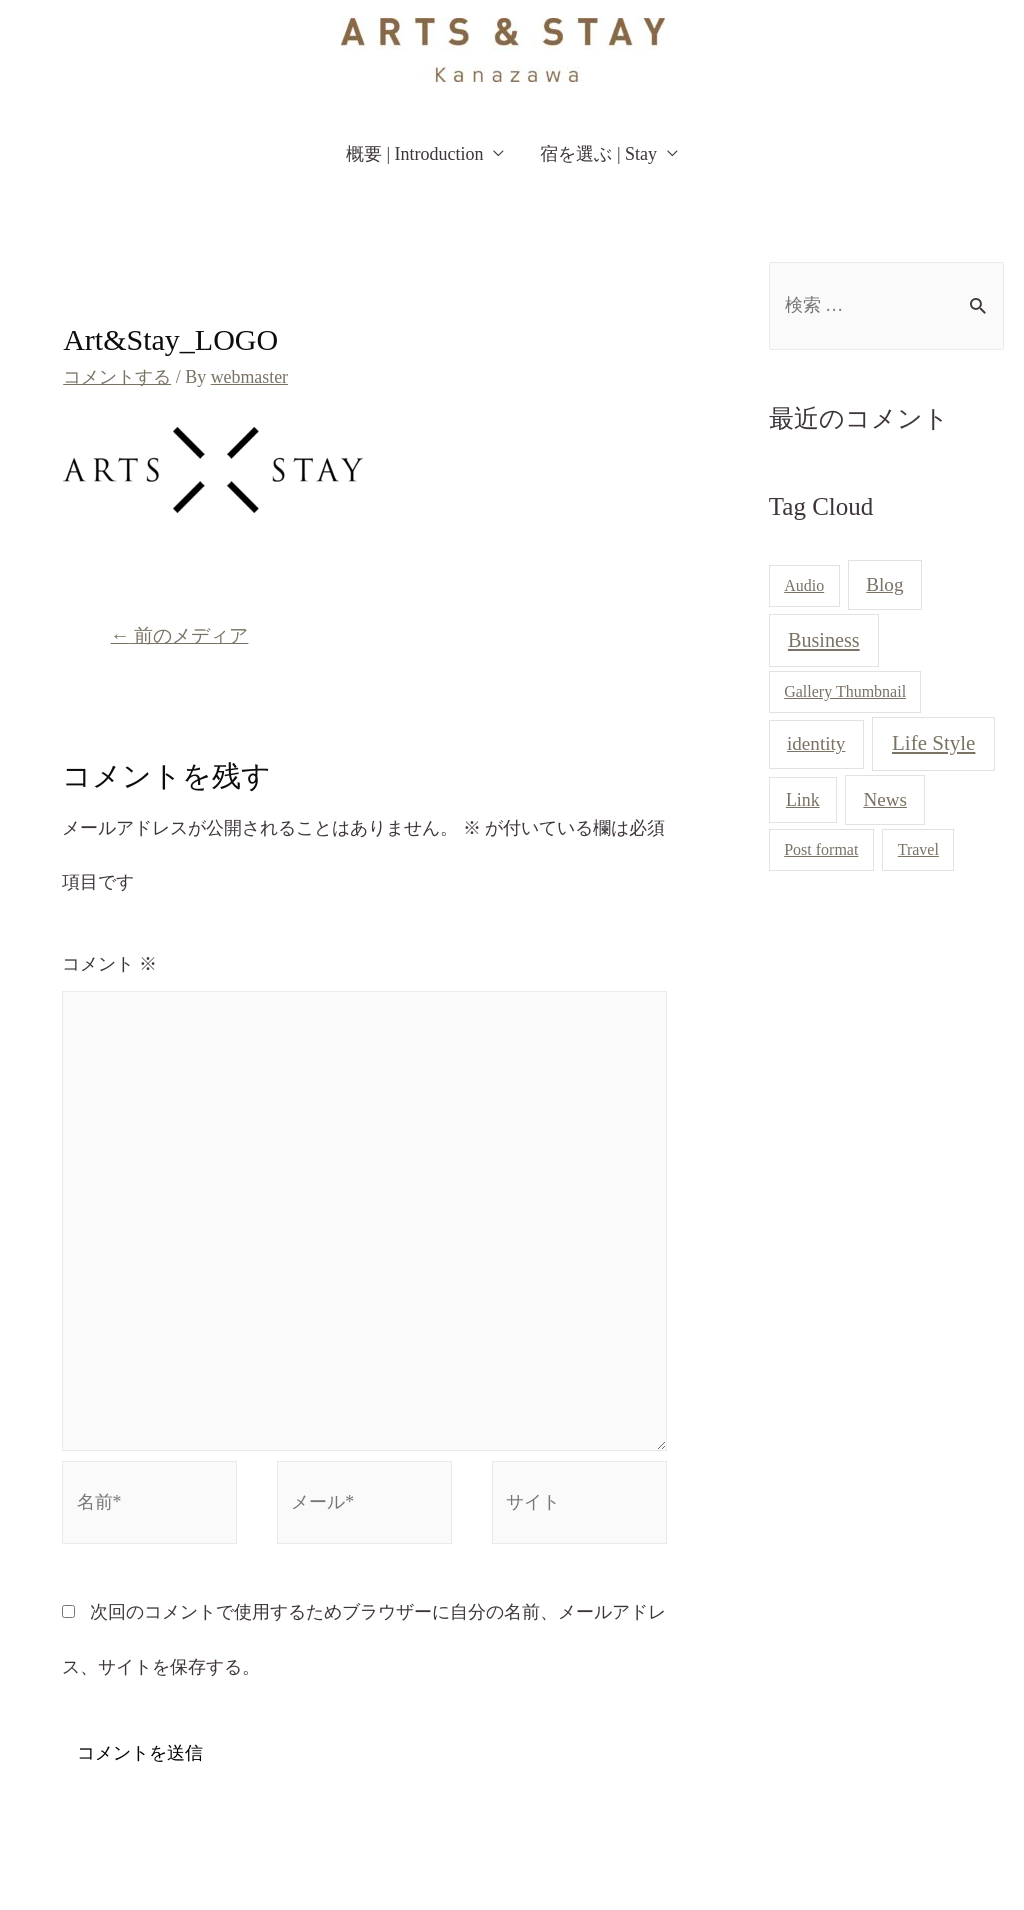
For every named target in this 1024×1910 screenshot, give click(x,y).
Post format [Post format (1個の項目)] (821, 850)
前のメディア (180, 634)
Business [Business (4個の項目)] (824, 641)
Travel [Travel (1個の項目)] (918, 850)
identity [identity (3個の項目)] (816, 744)
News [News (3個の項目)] (885, 799)
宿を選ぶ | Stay (598, 154)
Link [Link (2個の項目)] (803, 800)
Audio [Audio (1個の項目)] (804, 586)
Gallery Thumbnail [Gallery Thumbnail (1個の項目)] (845, 691)
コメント (109, 963)
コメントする (117, 377)
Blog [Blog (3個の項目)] (884, 585)
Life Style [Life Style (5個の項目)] (933, 744)
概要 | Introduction (415, 154)
